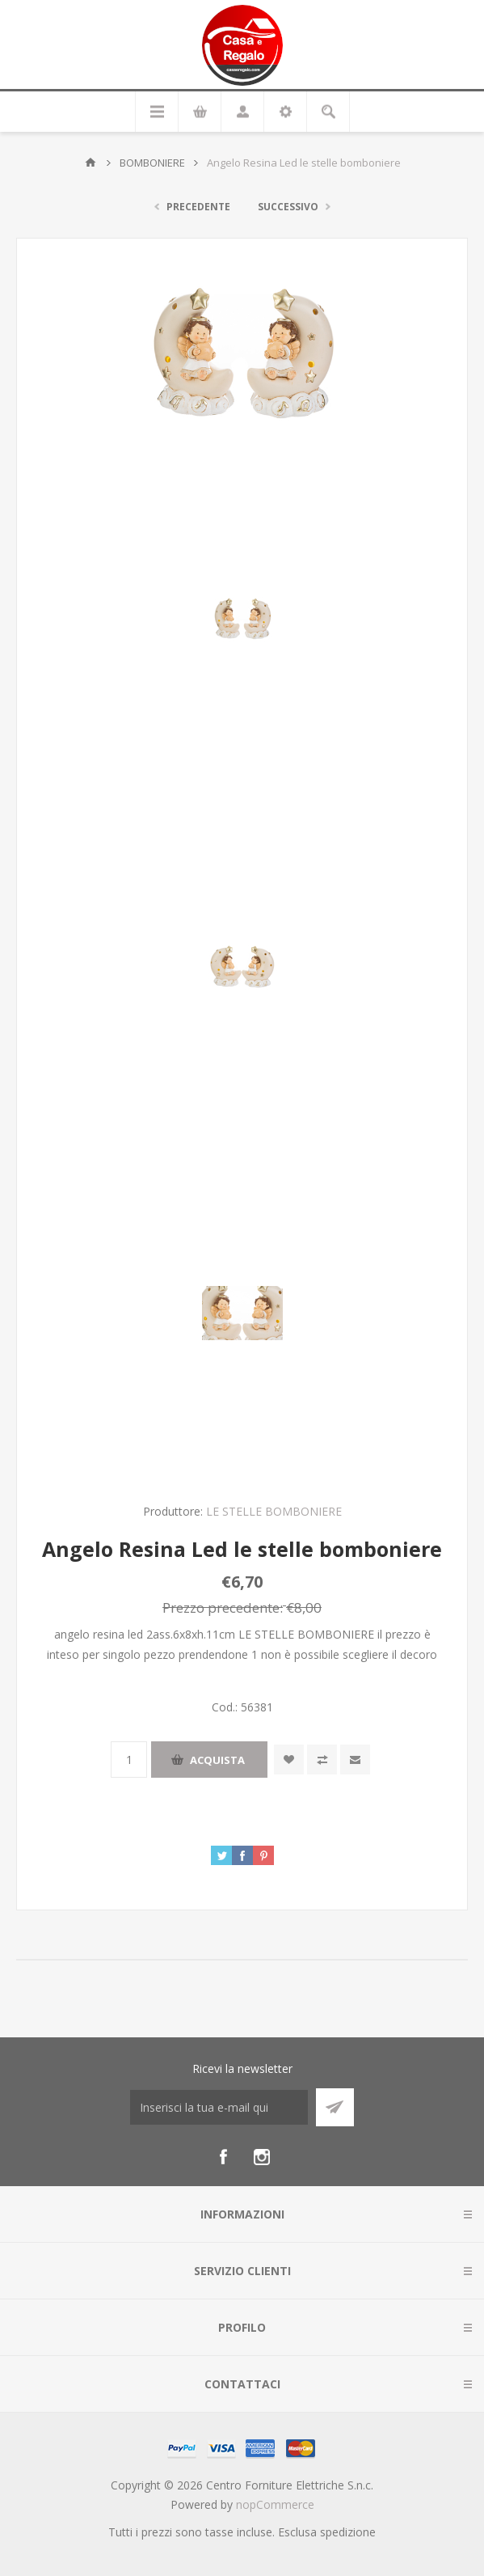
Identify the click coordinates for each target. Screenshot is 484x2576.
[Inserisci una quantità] (129, 1759)
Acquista (217, 1760)
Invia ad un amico (355, 1759)
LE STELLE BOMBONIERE (274, 1511)
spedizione (348, 2532)
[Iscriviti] (219, 2107)
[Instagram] (262, 2157)
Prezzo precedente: (222, 1606)
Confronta (322, 1759)
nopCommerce (275, 2504)
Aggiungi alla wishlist (289, 1759)
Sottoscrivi (335, 2107)
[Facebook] (223, 2157)
